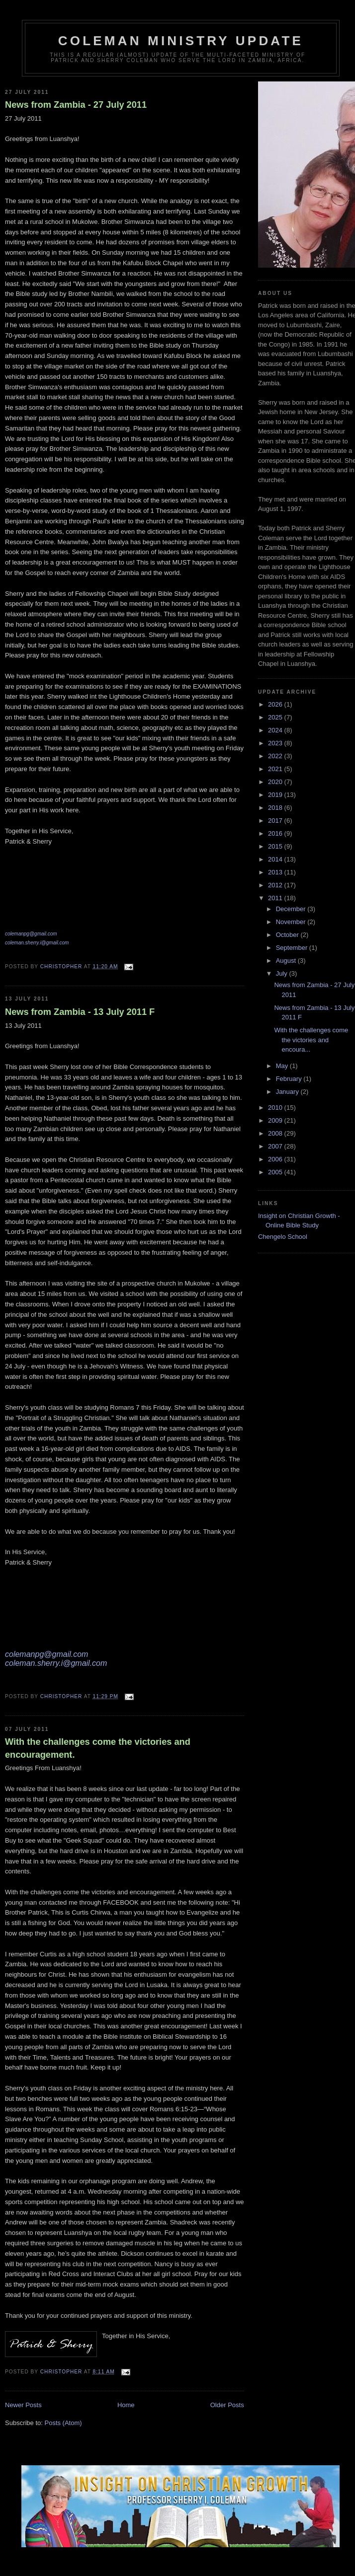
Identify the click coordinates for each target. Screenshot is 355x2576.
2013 (276, 872)
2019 (276, 794)
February (290, 1078)
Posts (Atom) (63, 2423)
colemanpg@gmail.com (31, 933)
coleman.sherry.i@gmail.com (37, 942)
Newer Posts (23, 2405)
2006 (276, 1159)
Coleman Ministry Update (180, 40)
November (292, 922)
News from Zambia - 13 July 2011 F (80, 1012)
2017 (276, 820)
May (283, 1066)
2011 (276, 898)
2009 (276, 1120)
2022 (276, 756)
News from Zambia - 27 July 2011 (76, 105)
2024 (276, 730)
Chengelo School (282, 1236)
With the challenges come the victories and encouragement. (97, 1748)
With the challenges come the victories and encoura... (311, 1039)
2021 (276, 769)
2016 (276, 833)
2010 (276, 1107)
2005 (276, 1172)
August (287, 960)
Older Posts (227, 2405)
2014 (276, 859)
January (288, 1091)
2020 (276, 782)
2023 (276, 743)
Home (126, 2405)
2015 (276, 846)
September (292, 947)
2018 (276, 807)
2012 (276, 885)
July (282, 973)
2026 (276, 704)
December (292, 909)
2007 (276, 1146)
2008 (276, 1133)
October (288, 934)
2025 (276, 717)
